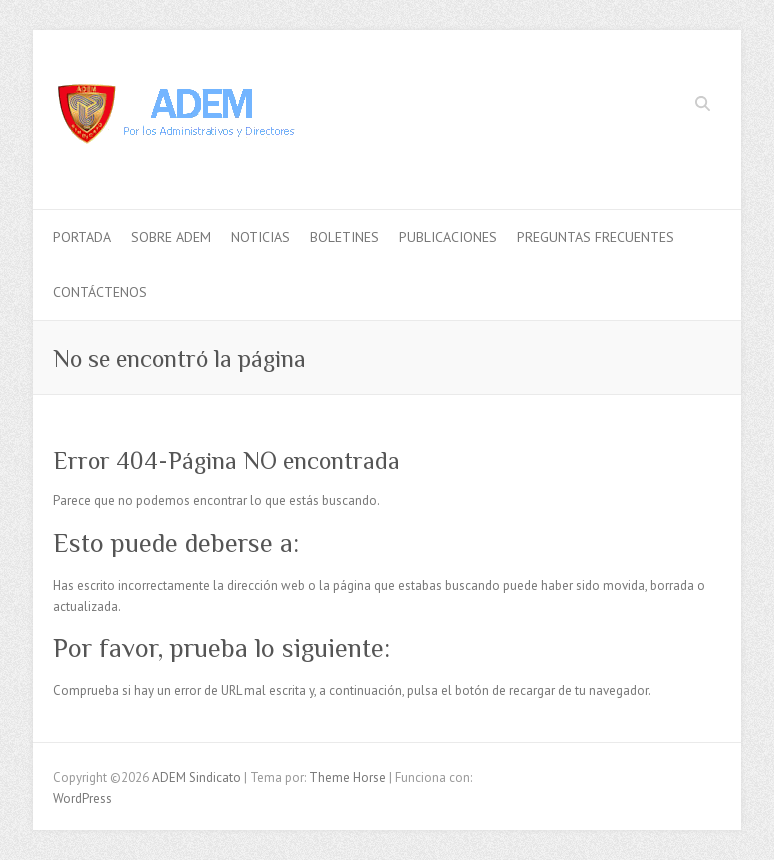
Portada (82, 237)
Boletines (344, 237)
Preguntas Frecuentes (595, 237)
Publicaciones (448, 237)
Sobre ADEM (171, 237)
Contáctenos (100, 292)
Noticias (260, 237)
